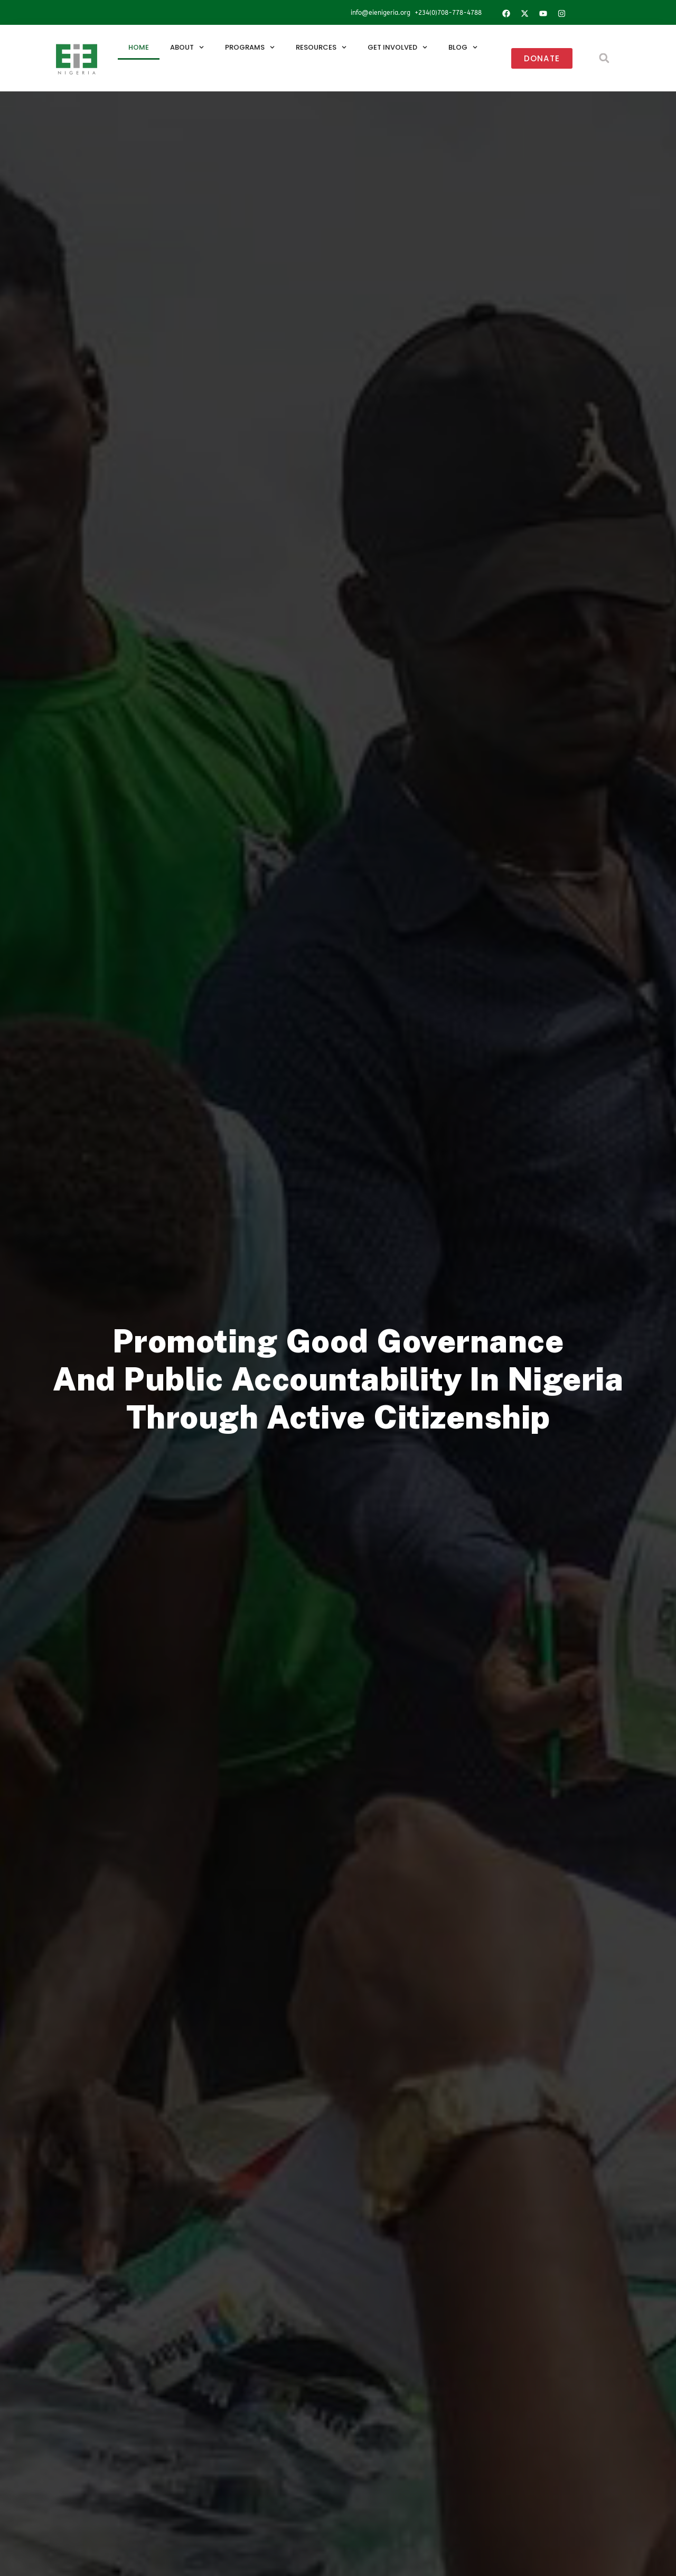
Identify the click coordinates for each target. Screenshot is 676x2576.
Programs (250, 47)
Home (138, 47)
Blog (462, 47)
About (187, 47)
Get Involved (397, 47)
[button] (604, 58)
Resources (321, 47)
